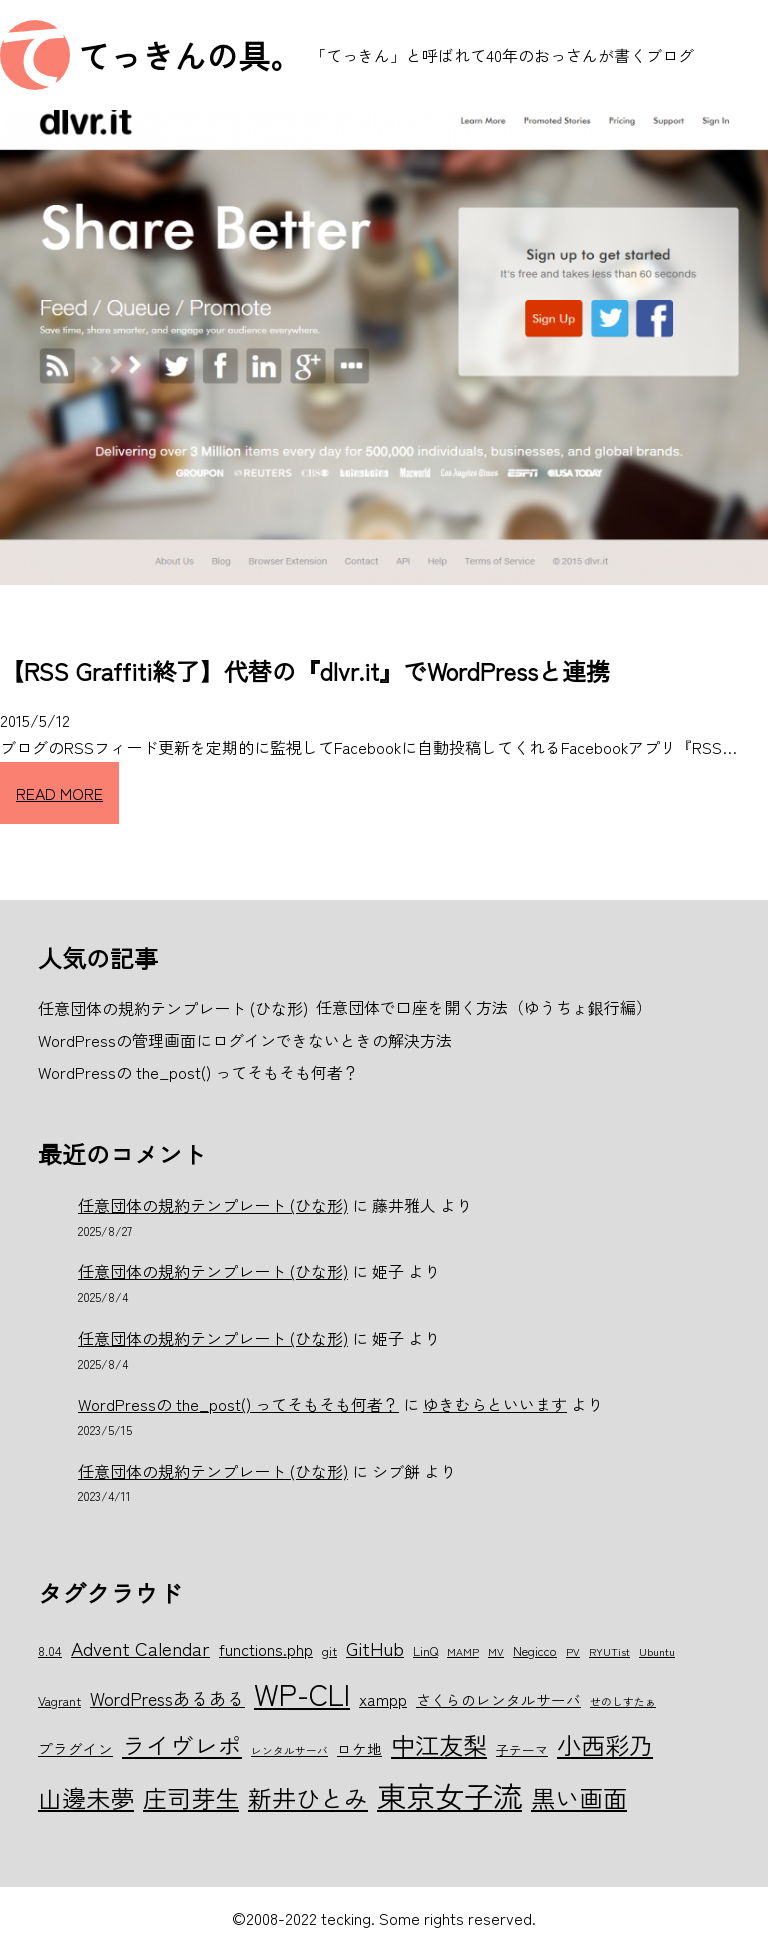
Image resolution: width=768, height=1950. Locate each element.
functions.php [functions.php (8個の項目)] (266, 1649)
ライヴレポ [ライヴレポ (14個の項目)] (182, 1745)
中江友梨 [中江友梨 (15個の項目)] (439, 1744)
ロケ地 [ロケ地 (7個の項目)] (359, 1748)
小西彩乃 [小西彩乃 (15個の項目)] (605, 1744)
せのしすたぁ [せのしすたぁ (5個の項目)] (623, 1701)
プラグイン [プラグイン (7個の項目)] (75, 1748)
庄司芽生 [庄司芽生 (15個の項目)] (191, 1797)
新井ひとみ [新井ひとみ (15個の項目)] (308, 1797)
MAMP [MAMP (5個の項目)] (463, 1651)
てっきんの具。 (190, 55)
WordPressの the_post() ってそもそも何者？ (238, 1404)
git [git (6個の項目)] (329, 1650)
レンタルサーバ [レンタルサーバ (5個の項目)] (289, 1750)
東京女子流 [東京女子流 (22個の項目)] (449, 1795)
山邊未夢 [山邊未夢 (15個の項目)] (86, 1797)
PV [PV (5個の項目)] (573, 1651)
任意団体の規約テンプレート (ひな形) (213, 1205)
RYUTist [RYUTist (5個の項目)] (609, 1651)
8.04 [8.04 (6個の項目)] (50, 1650)
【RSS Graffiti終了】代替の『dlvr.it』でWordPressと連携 (305, 670)
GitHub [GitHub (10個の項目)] (375, 1647)
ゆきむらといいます (495, 1404)
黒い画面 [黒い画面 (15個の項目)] (579, 1797)
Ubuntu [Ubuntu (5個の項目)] (657, 1651)
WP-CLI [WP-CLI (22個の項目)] (302, 1693)
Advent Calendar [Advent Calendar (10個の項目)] (140, 1647)
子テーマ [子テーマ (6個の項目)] (522, 1749)
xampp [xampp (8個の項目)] (383, 1699)
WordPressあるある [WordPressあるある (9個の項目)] (167, 1698)
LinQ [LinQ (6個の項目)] (425, 1650)
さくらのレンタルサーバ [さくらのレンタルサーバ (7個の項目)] (498, 1699)
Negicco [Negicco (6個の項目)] (535, 1650)
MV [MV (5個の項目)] (496, 1651)
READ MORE (59, 793)
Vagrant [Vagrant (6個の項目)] (59, 1700)
